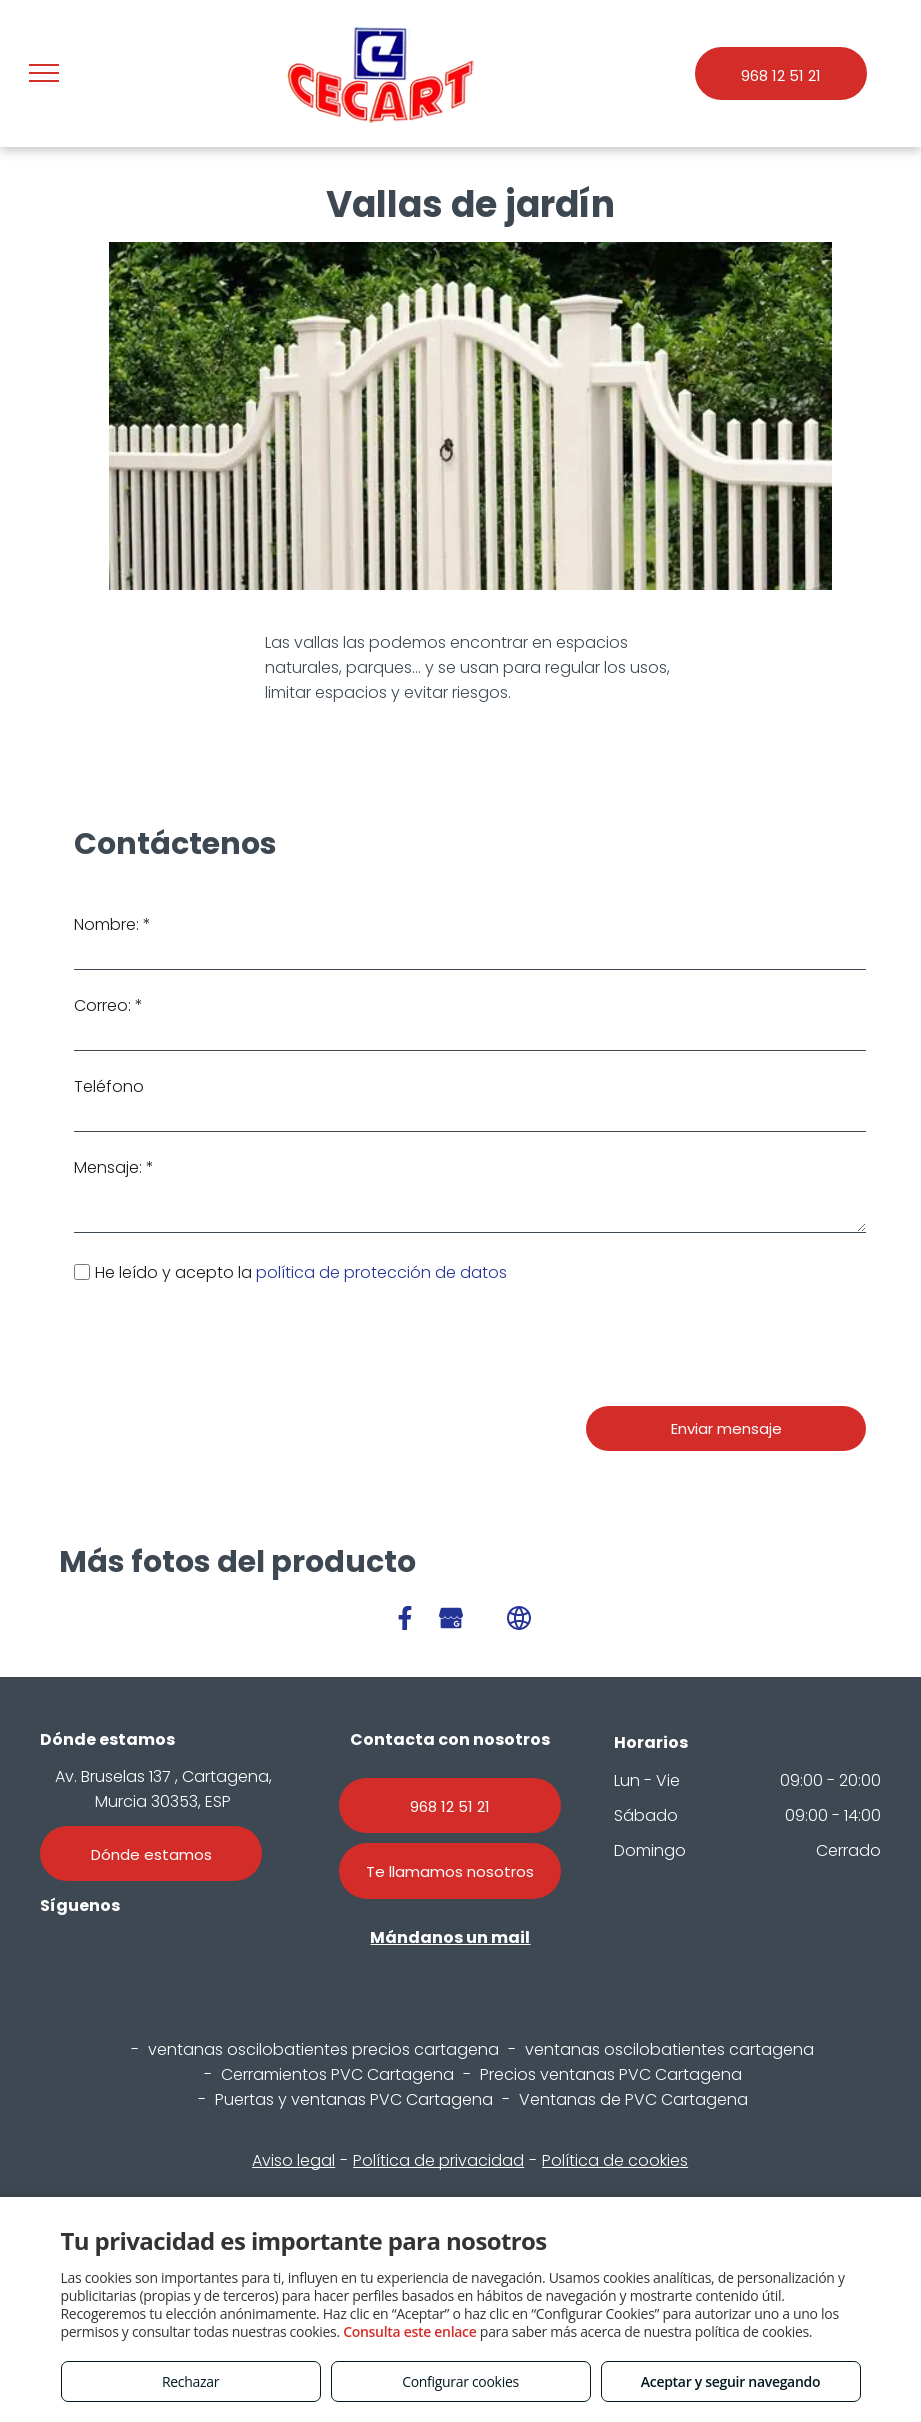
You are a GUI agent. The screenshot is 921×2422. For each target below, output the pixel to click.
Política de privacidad (438, 2160)
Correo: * (108, 1005)
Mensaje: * (114, 1167)
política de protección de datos (383, 1272)
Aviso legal (293, 2160)
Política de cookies (615, 2160)
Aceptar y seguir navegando (730, 2381)
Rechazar (190, 2381)
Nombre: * (112, 924)
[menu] (44, 73)
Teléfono (109, 1086)
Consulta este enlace (409, 2331)
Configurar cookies (460, 2381)
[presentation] (226, 1347)
